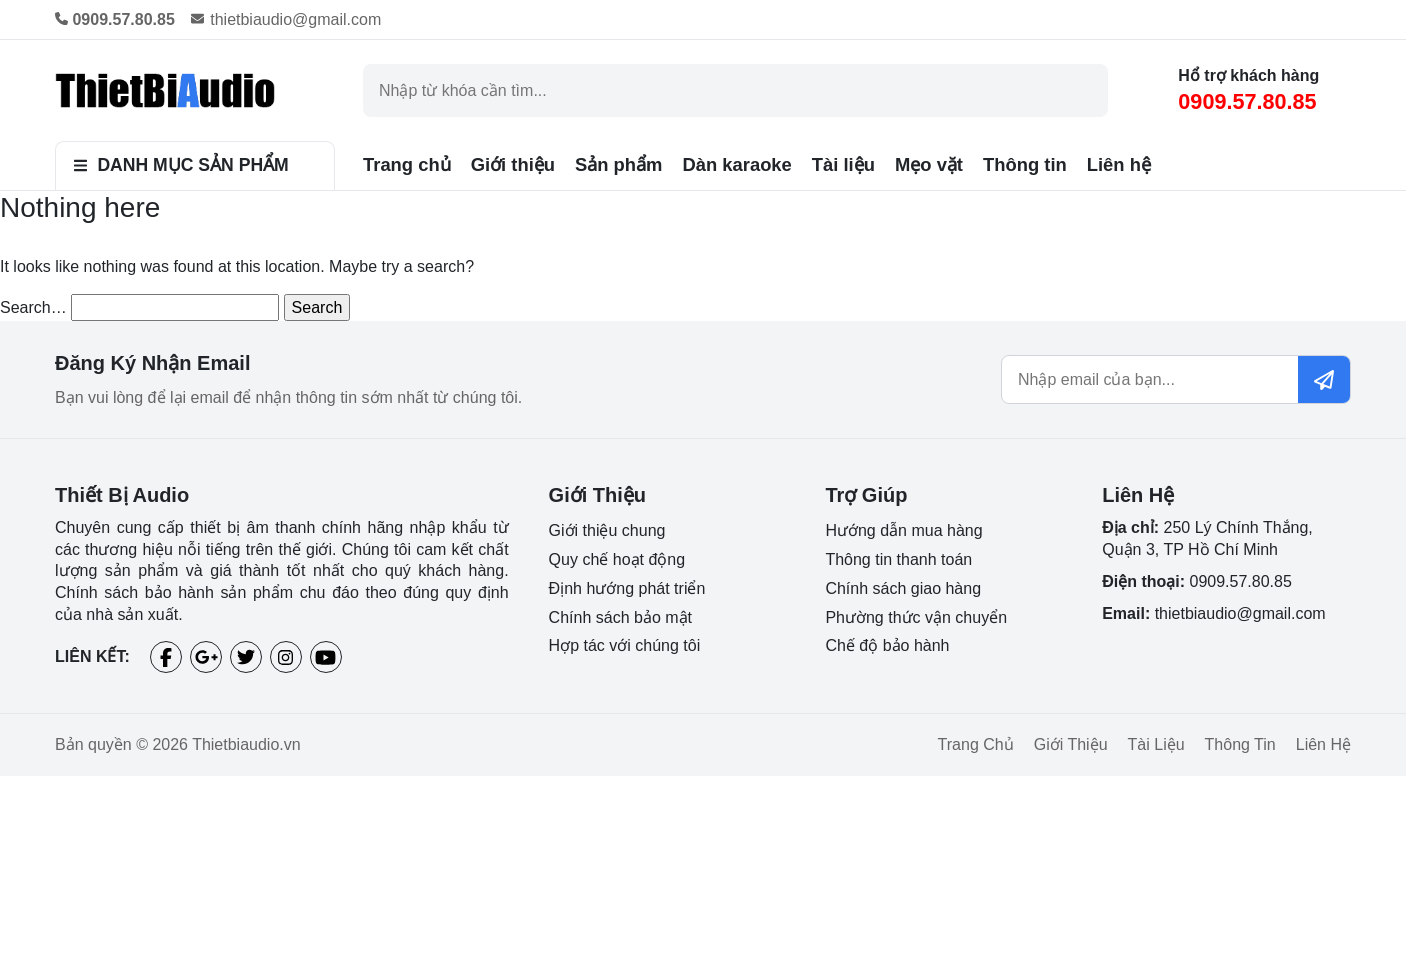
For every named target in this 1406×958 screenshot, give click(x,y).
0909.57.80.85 (1247, 101)
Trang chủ (407, 164)
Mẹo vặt (929, 164)
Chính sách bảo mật (620, 617)
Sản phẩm (618, 164)
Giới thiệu (513, 164)
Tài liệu (843, 164)
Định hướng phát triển (627, 588)
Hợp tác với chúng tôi (625, 645)
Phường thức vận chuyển (916, 617)
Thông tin (1025, 164)
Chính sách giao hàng (903, 588)
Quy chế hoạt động (617, 559)
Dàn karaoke (736, 164)
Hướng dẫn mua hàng (903, 530)
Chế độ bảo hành (887, 645)
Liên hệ (1119, 164)
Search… (33, 307)
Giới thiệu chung (607, 530)
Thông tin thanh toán (898, 559)
